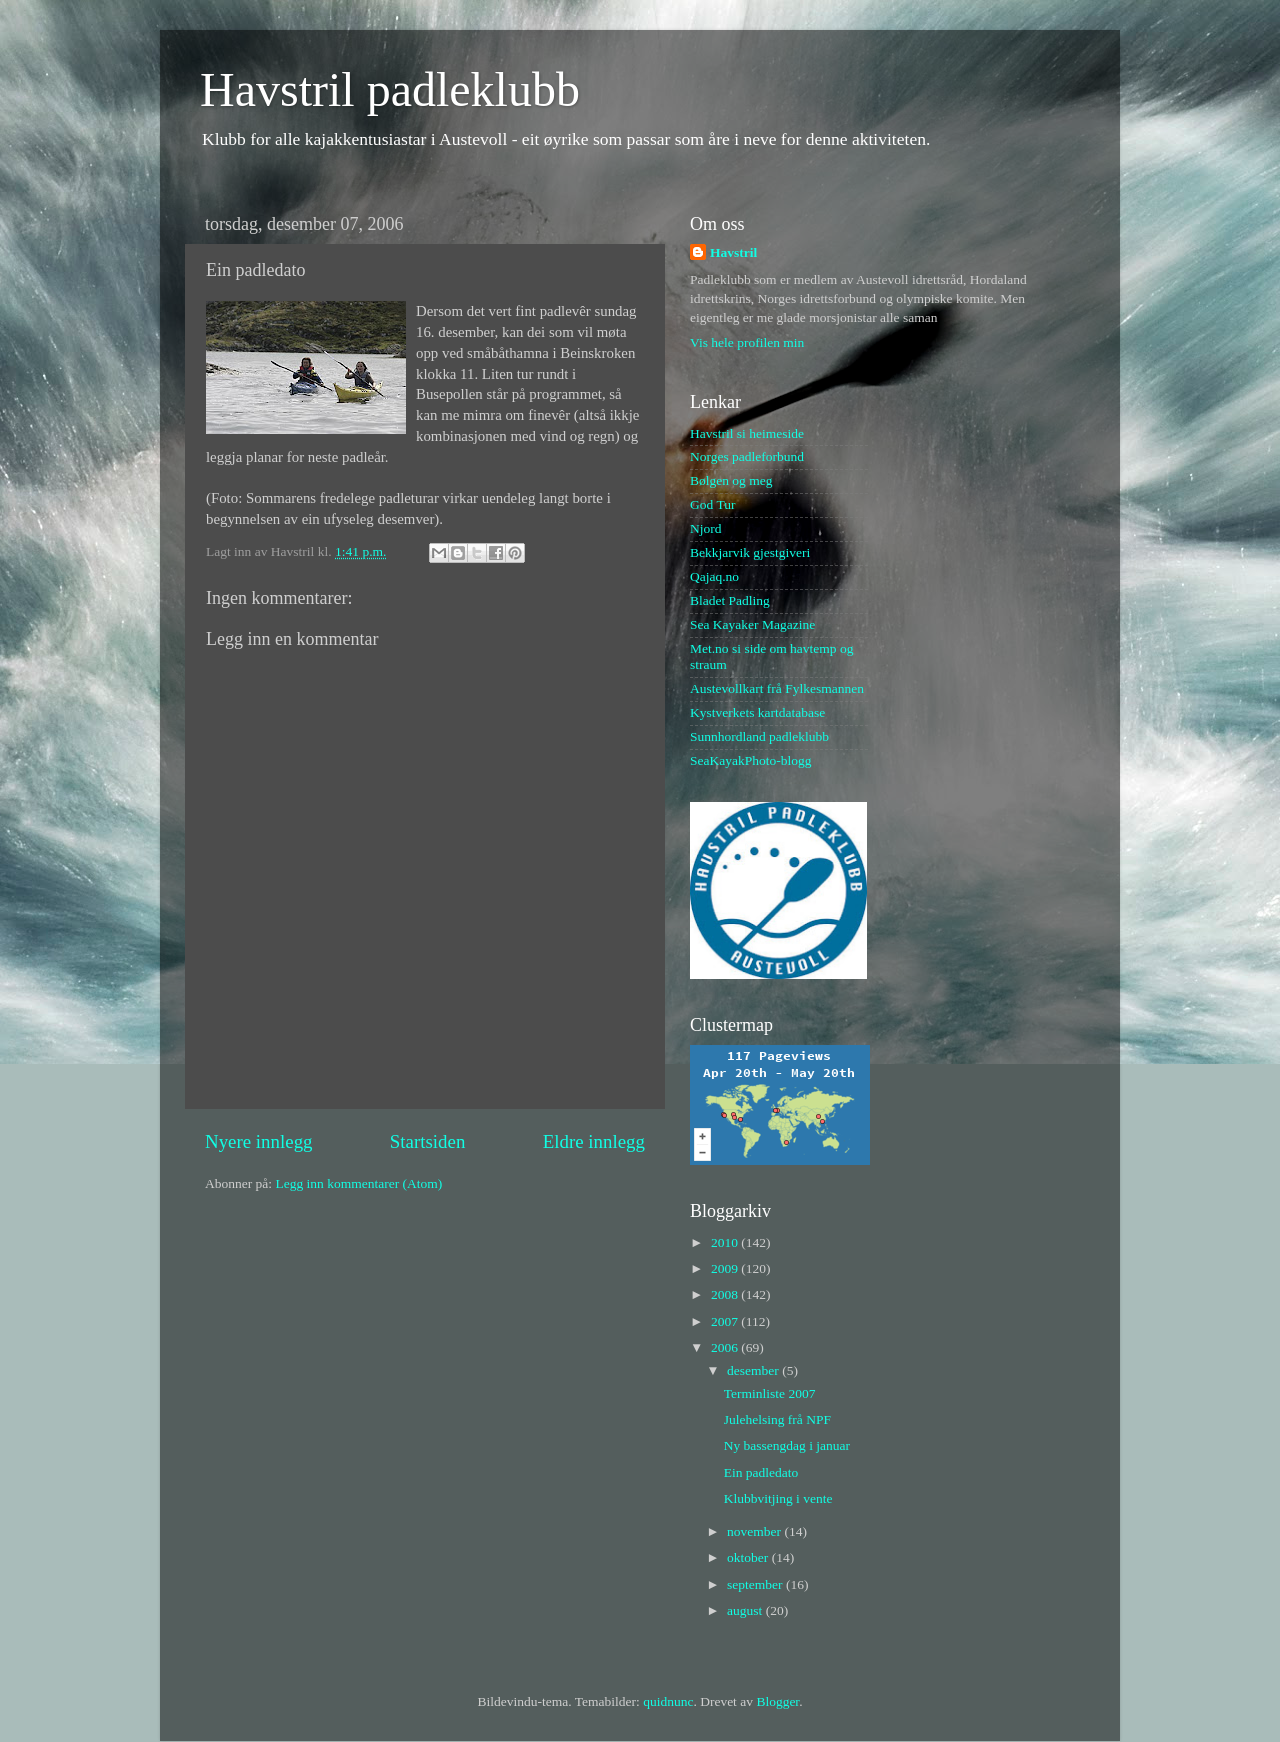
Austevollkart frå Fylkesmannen (777, 688)
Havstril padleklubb (390, 89)
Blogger (777, 1701)
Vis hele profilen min (747, 342)
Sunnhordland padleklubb (759, 736)
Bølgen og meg (731, 480)
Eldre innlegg (594, 1141)
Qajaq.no (714, 576)
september (756, 1584)
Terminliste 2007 (770, 1393)
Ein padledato (761, 1472)
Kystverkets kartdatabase (757, 712)
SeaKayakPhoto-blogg (750, 760)
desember (754, 1370)
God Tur (712, 504)
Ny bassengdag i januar (787, 1445)
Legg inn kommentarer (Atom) (358, 1183)
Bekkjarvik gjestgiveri (750, 552)
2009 (726, 1268)
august (746, 1610)
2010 (726, 1242)
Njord (706, 528)
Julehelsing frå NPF (777, 1419)
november (755, 1531)
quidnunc (668, 1701)
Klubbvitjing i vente (778, 1498)
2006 (726, 1347)
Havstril (733, 252)
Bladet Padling (730, 600)
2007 (726, 1321)
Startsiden (428, 1141)
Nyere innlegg (259, 1141)
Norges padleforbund (747, 456)
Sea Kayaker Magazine (752, 624)
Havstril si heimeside (747, 433)
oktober (749, 1557)
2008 (726, 1294)
